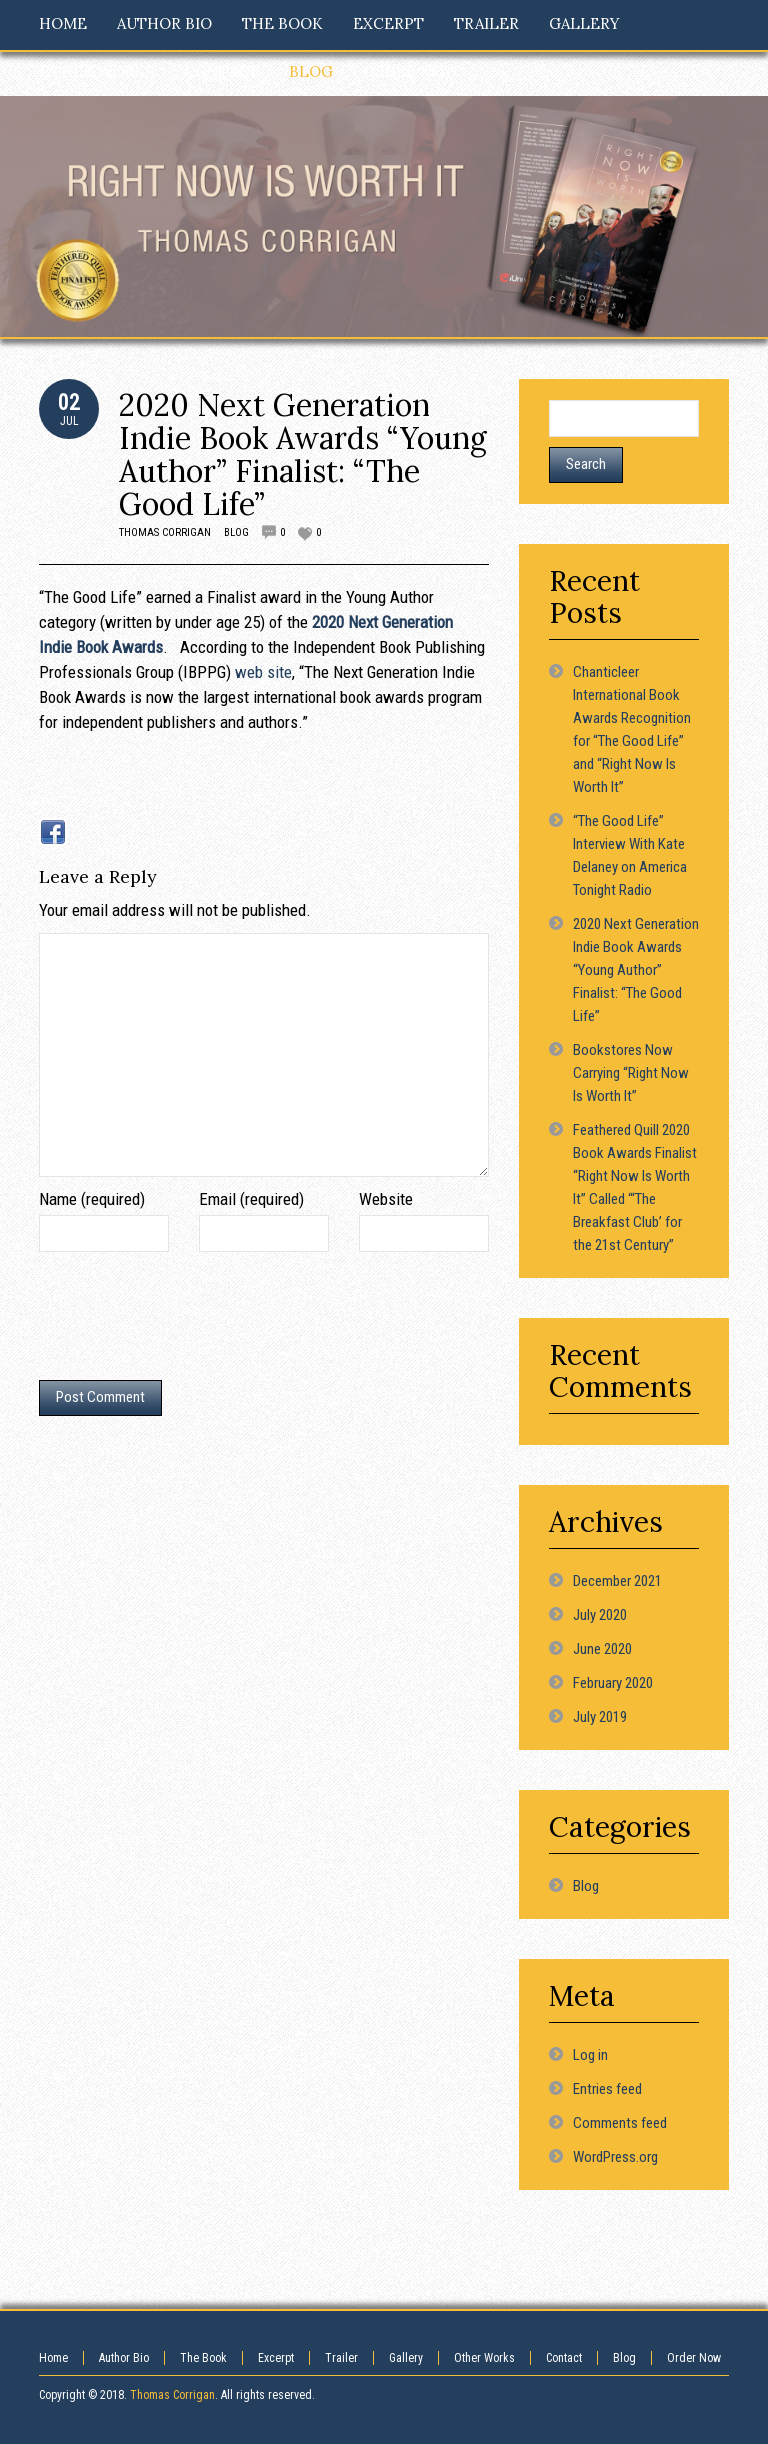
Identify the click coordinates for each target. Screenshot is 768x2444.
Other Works (484, 2358)
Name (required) (92, 1199)
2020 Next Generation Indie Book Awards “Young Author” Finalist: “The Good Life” (303, 454)
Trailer (341, 2358)
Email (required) (251, 1199)
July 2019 (600, 1717)
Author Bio (124, 2358)
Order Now (694, 2358)
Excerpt (276, 2358)
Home (53, 2358)
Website (386, 1199)
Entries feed (607, 2089)
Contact (564, 2358)
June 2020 (602, 1649)
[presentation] (191, 1321)
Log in (590, 2055)
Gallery (406, 2358)
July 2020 (600, 1615)
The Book (203, 2358)
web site (263, 672)
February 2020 (613, 1683)
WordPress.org (615, 2157)
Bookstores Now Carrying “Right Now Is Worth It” (631, 1073)
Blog (236, 532)
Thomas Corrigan (165, 532)
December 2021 (617, 1581)
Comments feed (620, 2123)
